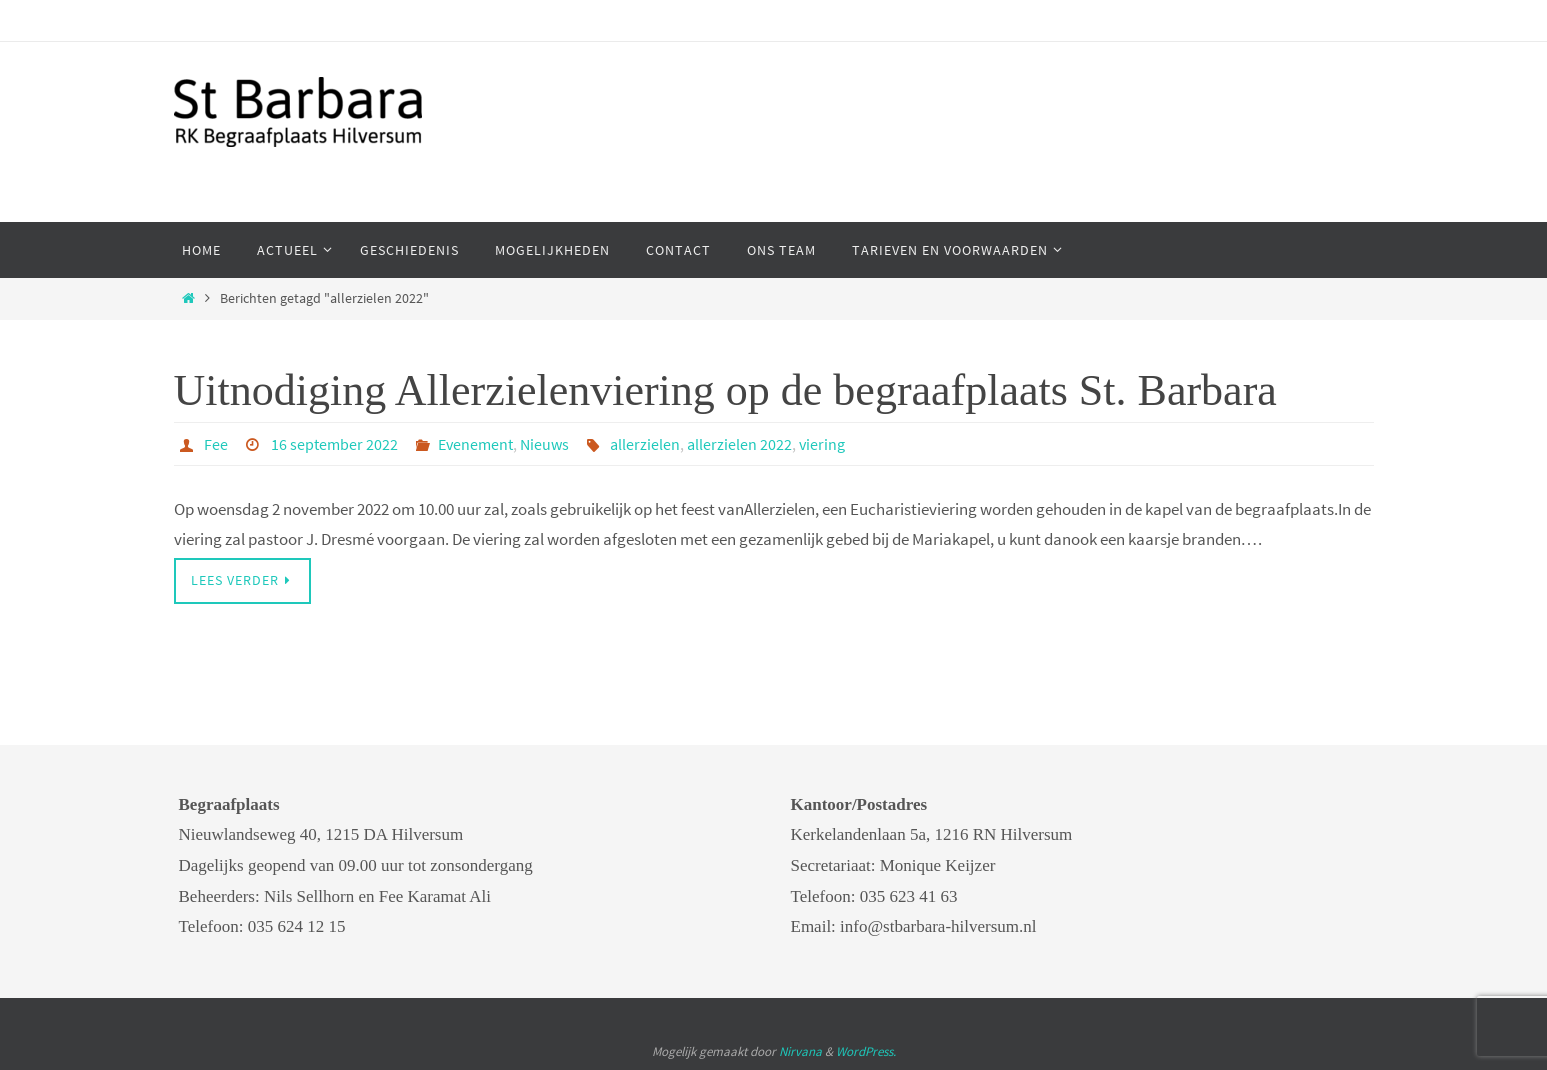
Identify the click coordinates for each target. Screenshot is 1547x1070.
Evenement (475, 444)
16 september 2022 (334, 444)
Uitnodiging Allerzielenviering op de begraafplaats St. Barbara (725, 390)
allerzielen (645, 444)
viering (822, 444)
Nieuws (544, 444)
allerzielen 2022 (739, 444)
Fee (216, 444)
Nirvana (800, 1051)
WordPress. (866, 1051)
